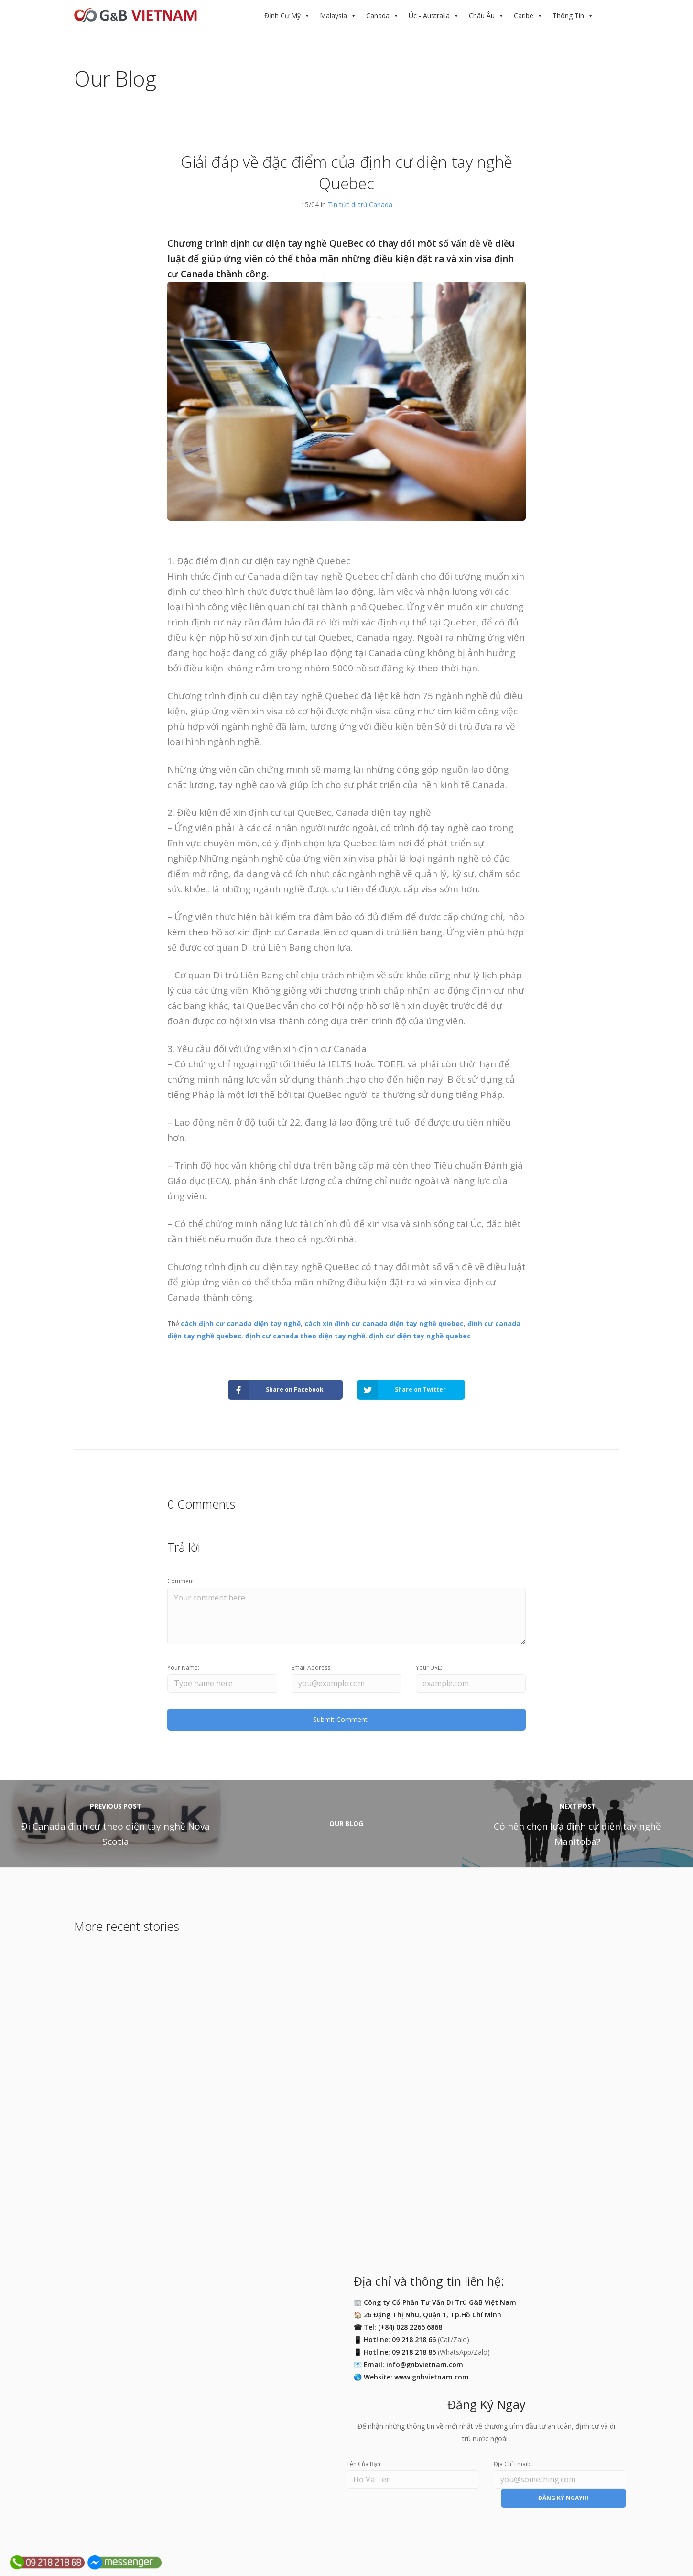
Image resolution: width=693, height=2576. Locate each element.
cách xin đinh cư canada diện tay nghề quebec (384, 1323)
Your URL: (429, 1668)
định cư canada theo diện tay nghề (305, 1335)
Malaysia (333, 15)
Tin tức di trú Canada (360, 204)
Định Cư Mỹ (282, 15)
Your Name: (183, 1668)
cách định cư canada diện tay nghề (241, 1323)
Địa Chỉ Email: (512, 2464)
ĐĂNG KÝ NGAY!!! (563, 2498)
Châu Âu (482, 15)
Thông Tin (568, 15)
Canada (378, 15)
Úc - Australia (429, 15)
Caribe (523, 15)
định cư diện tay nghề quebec (420, 1335)
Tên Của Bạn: (364, 2464)
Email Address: (312, 1668)
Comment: (181, 1581)
